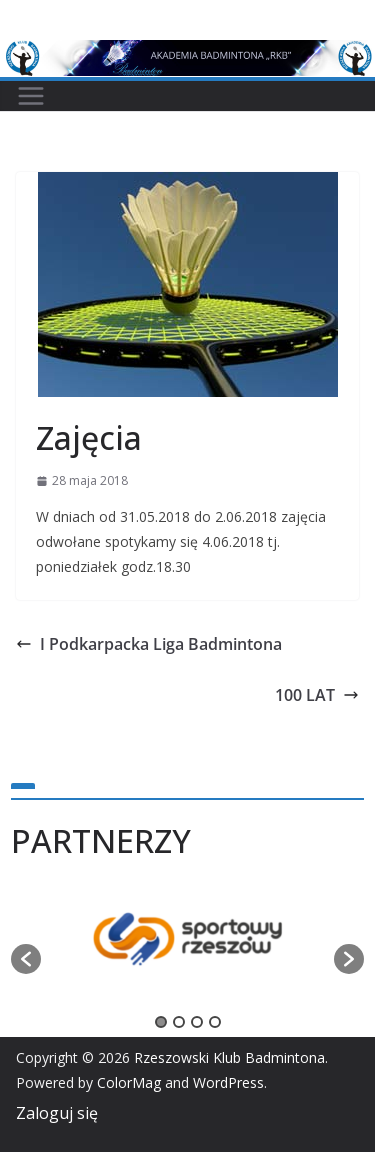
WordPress (228, 1082)
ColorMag (129, 1082)
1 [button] (161, 1022)
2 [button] (179, 1022)
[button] (26, 959)
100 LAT (317, 695)
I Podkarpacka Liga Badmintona (149, 644)
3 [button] (197, 1022)
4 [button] (215, 1022)
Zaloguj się (57, 1113)
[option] (187, 949)
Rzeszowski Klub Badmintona (229, 1057)
